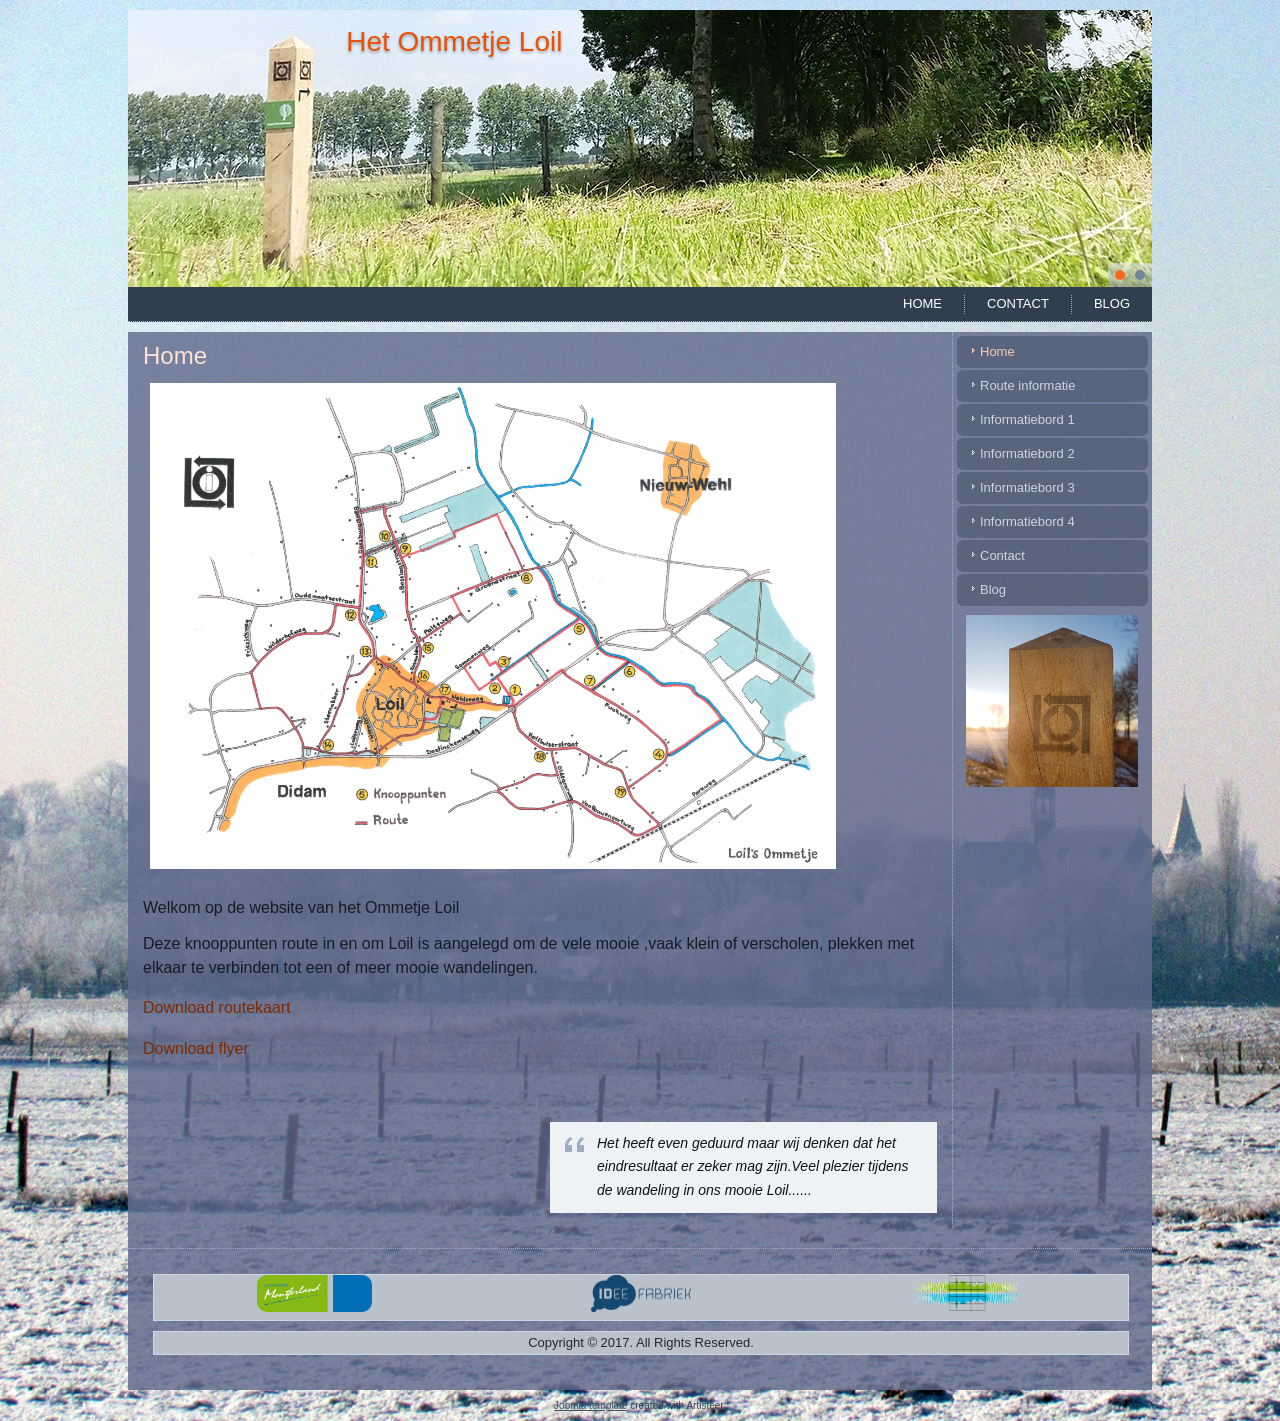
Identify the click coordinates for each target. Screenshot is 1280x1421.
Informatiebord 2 (1027, 453)
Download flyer (196, 1048)
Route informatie (1027, 385)
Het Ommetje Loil (454, 41)
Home (922, 303)
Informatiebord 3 (1027, 487)
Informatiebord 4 (1027, 521)
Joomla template (590, 1405)
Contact (1018, 303)
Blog (1112, 303)
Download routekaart (217, 1007)
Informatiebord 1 (1027, 419)
